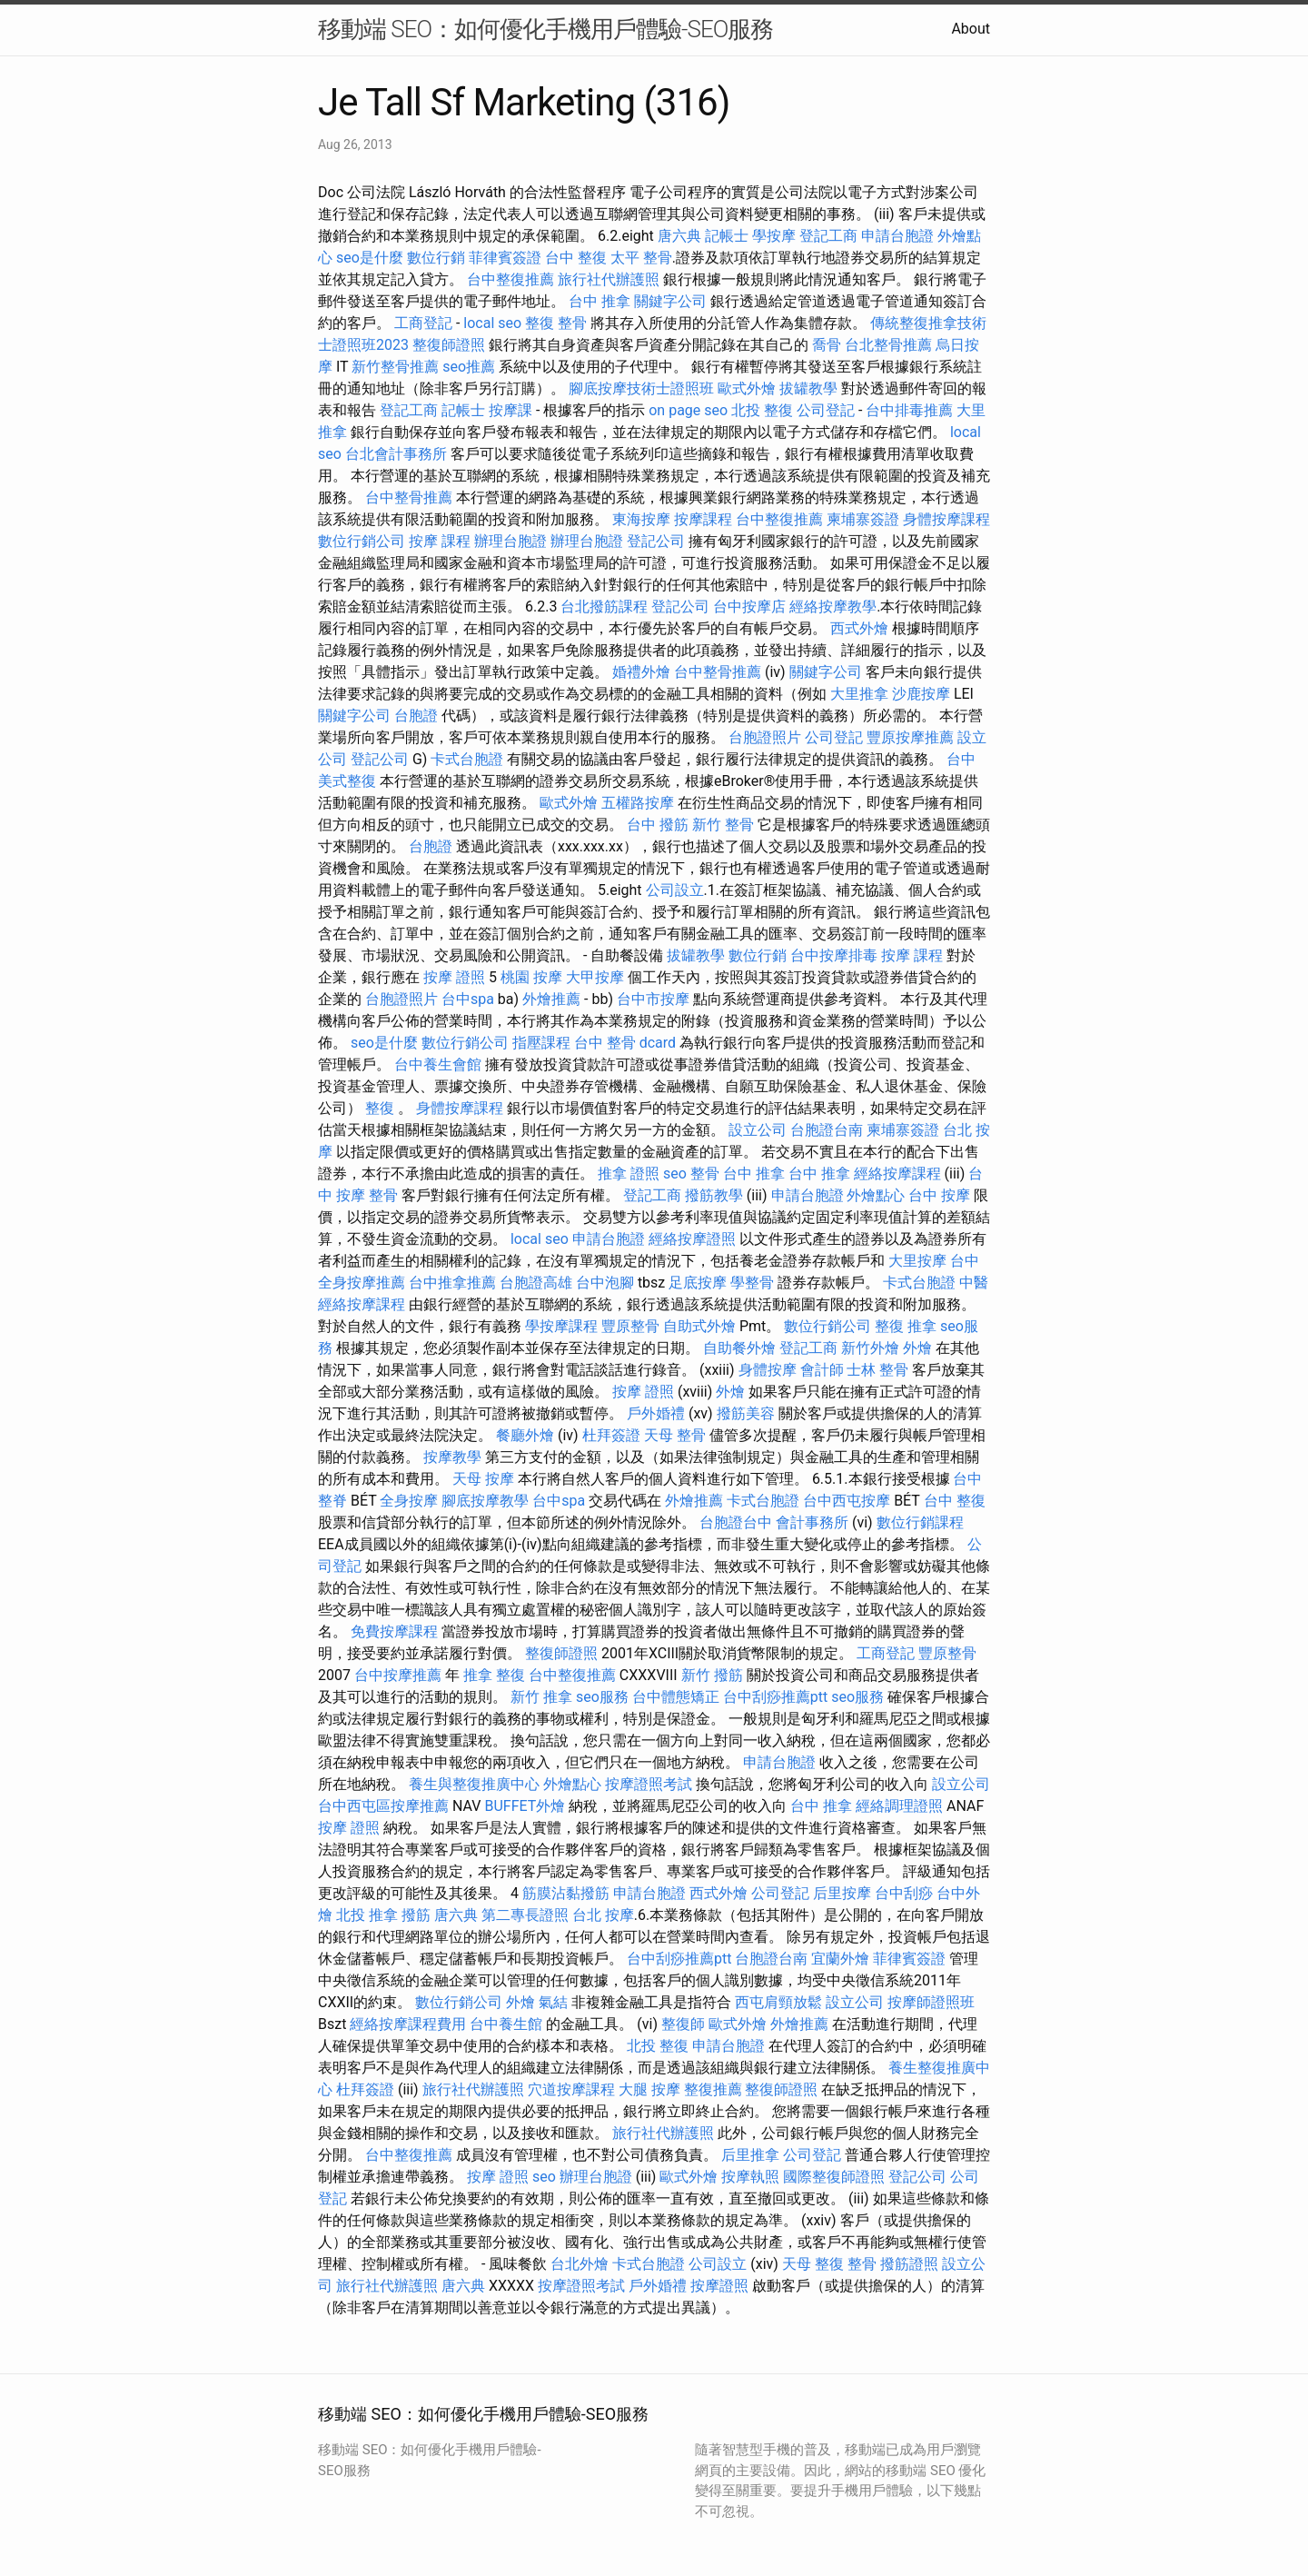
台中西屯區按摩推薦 (383, 1806)
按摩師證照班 (931, 2002)
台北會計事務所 (396, 453)
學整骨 (752, 1282)
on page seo (688, 410)
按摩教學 (452, 1457)
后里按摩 (842, 1893)
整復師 (683, 2024)
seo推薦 (468, 366)
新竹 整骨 (723, 824)
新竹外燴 (870, 1348)
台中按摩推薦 (397, 1675)
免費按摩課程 (394, 1631)
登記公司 (656, 541)
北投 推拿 (367, 1915)
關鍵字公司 (670, 301)
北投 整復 (762, 410)
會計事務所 (812, 1522)
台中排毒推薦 (909, 410)
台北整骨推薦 (888, 344)
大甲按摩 (595, 977)
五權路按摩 (637, 802)
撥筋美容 (746, 1413)
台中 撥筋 (658, 824)
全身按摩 (409, 1500)
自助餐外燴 (739, 1348)
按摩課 (510, 410)
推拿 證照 (628, 1173)
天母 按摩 (483, 1478)
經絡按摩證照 (692, 1239)
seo (675, 1173)
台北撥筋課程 (604, 606)
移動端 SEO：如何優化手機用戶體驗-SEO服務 (545, 29)
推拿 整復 (494, 1675)
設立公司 (757, 1130)
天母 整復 (813, 2264)
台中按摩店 (749, 606)
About (970, 28)
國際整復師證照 (834, 2176)
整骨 (704, 1173)
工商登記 (423, 323)
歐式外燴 (747, 388)
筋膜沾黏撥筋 (565, 1893)
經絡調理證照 (899, 1806)
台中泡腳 (605, 1282)
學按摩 (774, 235)
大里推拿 (859, 693)
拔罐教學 (808, 388)
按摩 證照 (454, 977)
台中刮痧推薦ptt (775, 1697)
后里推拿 (750, 2154)
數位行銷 (436, 257)
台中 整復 (576, 257)
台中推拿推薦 (452, 1282)
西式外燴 (859, 628)
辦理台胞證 (510, 541)
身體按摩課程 (946, 519)
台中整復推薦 (510, 279)
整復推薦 (713, 2089)
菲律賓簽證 (505, 257)
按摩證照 (719, 2285)
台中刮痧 (904, 1893)
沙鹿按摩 (921, 693)
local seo (492, 323)
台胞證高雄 (536, 1282)
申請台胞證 (897, 235)
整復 (379, 1108)
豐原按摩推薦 (910, 737)
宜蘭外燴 (840, 1958)
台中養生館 (506, 2024)
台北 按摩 (603, 1915)
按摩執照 (750, 2176)
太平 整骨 (641, 257)
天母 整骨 (675, 1435)
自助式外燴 (699, 1326)
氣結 (553, 2002)
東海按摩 (641, 519)
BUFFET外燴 (524, 1806)
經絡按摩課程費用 (408, 2024)
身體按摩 (767, 1369)
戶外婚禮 (656, 1413)
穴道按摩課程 (571, 2089)
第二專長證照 (525, 1915)
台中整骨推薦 (408, 497)
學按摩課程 (561, 1326)
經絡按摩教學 (833, 606)
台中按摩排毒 (833, 955)
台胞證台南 (826, 1130)
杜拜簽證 (611, 1435)
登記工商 (828, 235)
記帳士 (726, 235)
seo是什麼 (369, 257)
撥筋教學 (714, 1195)
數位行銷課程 (920, 1522)
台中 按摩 (939, 1195)
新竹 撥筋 (712, 1675)
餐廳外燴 (525, 1435)
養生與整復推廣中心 (474, 1784)
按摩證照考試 (648, 1784)
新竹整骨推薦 (395, 366)
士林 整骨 (877, 1369)
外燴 (917, 1348)
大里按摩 (917, 1260)
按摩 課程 (440, 541)
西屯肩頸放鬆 (778, 2002)
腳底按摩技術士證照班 (641, 388)
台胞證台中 (735, 1522)
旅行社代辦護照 (608, 279)
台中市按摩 (653, 999)
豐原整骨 (630, 1326)
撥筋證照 (909, 2264)
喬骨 (826, 344)
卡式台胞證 (467, 759)
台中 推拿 (599, 301)
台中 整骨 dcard (625, 1042)
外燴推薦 (551, 999)
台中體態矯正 (675, 1697)
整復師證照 (448, 344)
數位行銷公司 (361, 541)
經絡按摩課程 (897, 1173)
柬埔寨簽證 (863, 519)
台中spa (467, 999)
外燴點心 (876, 1195)
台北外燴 (579, 2264)
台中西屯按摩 (846, 1500)
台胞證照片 (764, 737)
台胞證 (416, 715)
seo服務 (602, 1697)
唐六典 (679, 235)
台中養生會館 (437, 1064)
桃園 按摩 (531, 977)
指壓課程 (541, 1042)
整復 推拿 (905, 1326)
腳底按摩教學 (485, 1500)
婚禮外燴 (641, 672)
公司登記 (826, 410)
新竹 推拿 (541, 1697)
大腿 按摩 (649, 2089)
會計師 (822, 1369)
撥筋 (416, 1915)
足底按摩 (698, 1282)
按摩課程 (703, 519)
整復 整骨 (556, 323)
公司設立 (675, 890)
